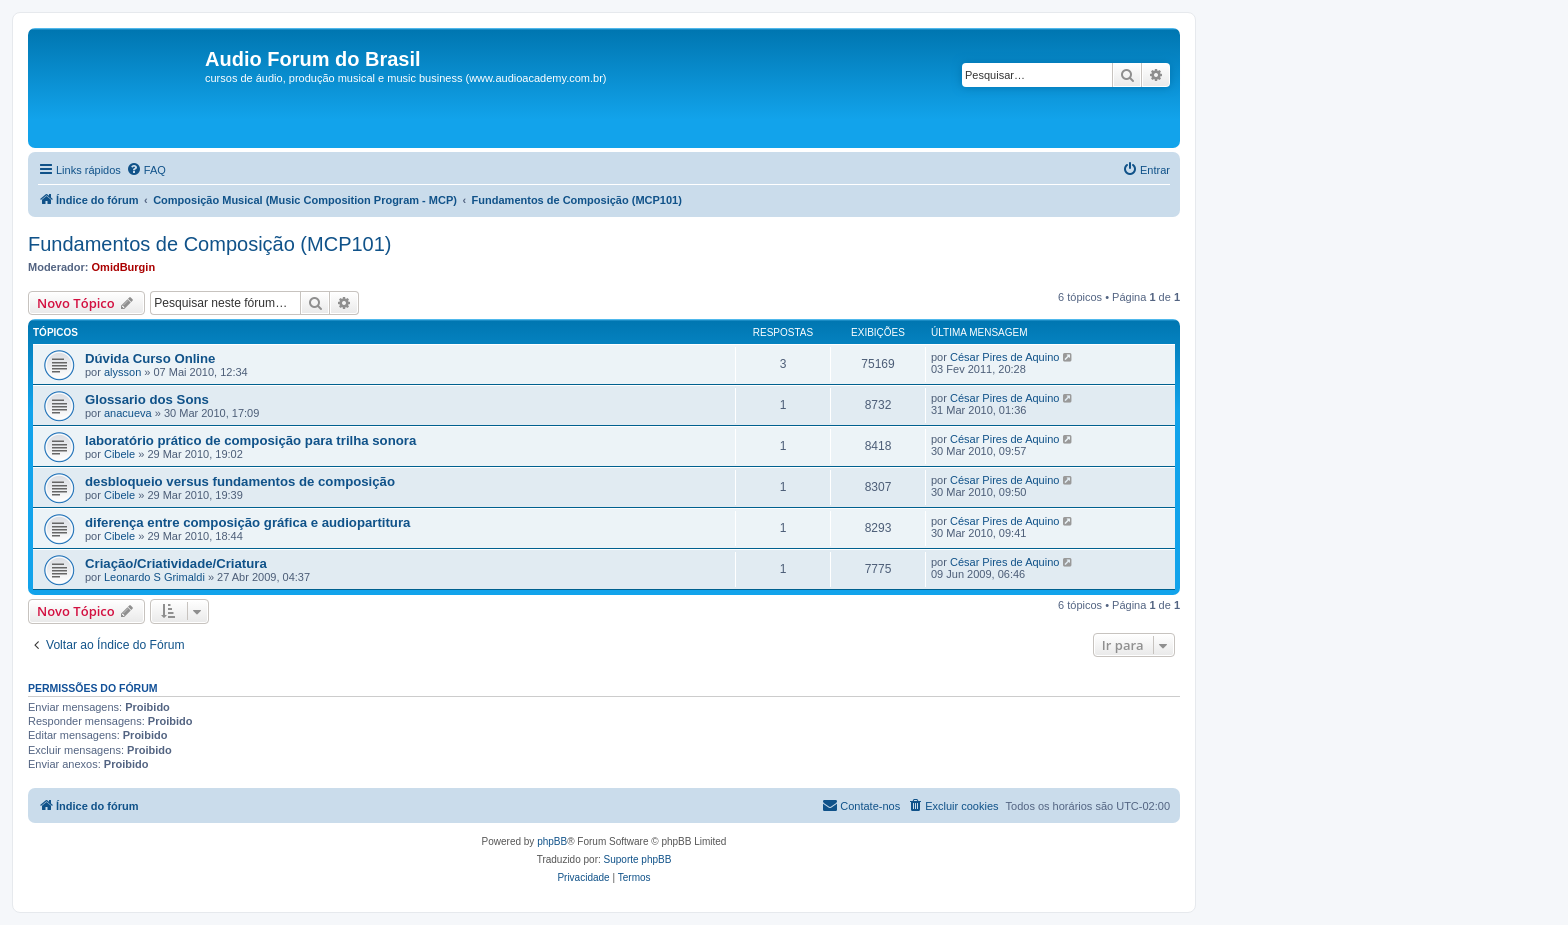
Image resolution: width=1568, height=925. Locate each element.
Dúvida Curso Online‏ (150, 358)
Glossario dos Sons (147, 399)
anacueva (128, 413)
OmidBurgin (124, 267)
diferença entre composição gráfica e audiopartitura (247, 522)
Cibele (119, 454)
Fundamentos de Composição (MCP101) (210, 244)
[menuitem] (146, 170)
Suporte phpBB (638, 859)
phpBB (552, 841)
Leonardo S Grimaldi (154, 577)
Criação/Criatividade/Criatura (176, 563)
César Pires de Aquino (1004, 357)
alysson (122, 372)
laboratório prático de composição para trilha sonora (250, 440)
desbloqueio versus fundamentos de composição (240, 481)
